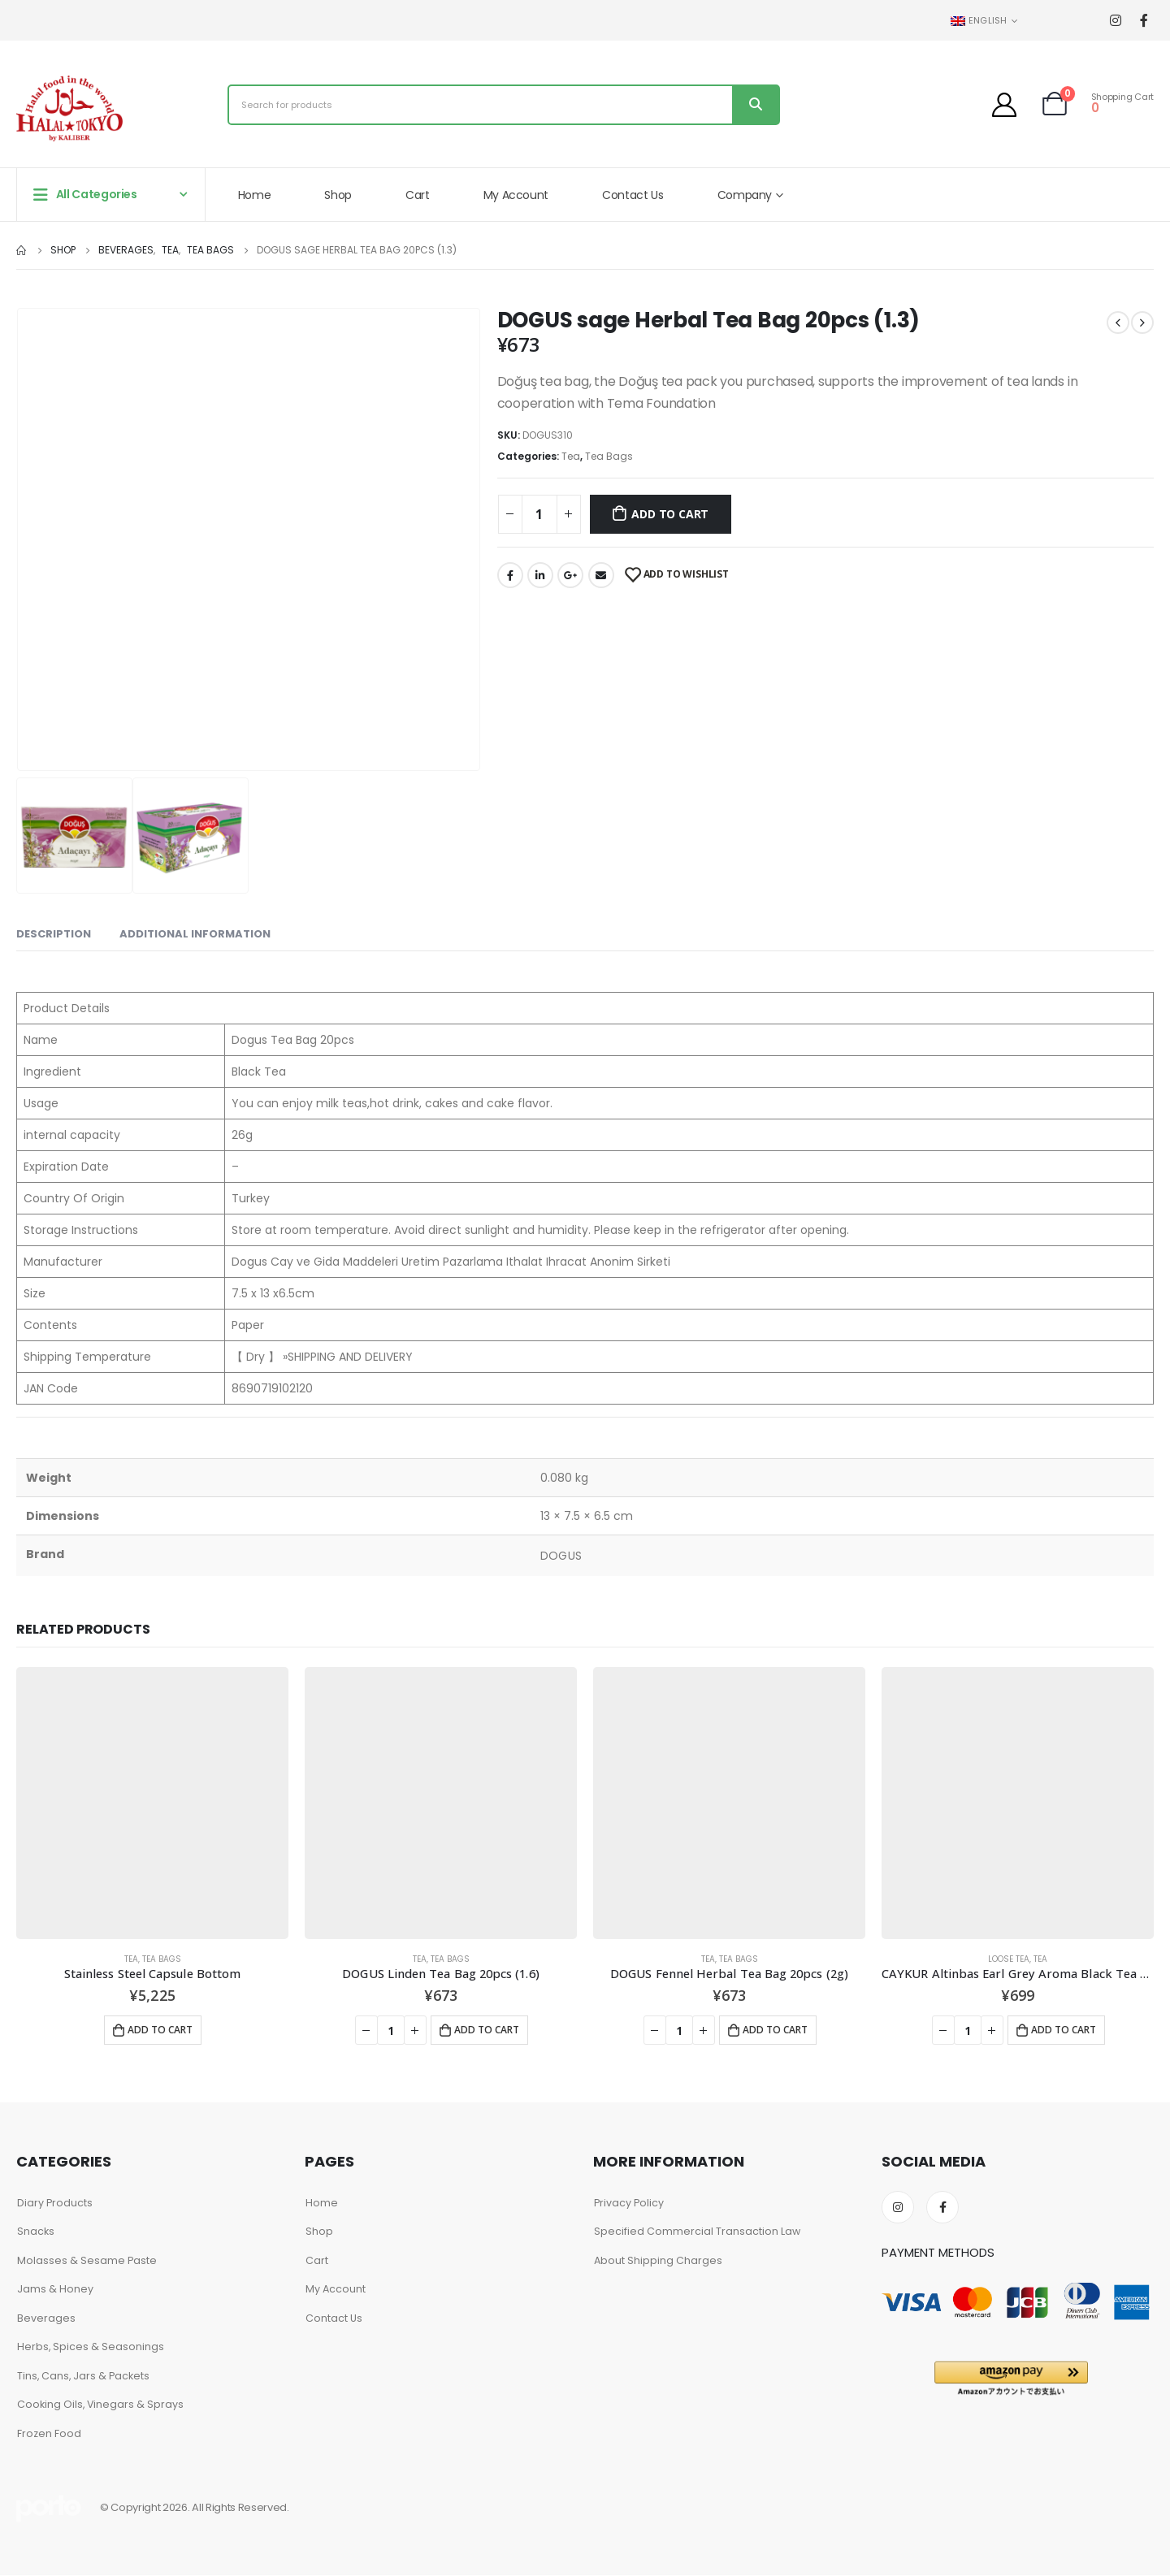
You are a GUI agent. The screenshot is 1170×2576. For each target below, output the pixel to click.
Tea (570, 456)
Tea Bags (609, 456)
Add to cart (669, 514)
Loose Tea (1008, 1959)
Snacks (35, 2231)
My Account (516, 195)
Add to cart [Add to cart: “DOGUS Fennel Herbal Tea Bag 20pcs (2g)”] (775, 2030)
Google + (570, 575)
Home (254, 195)
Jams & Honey (55, 2289)
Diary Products (55, 2203)
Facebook (510, 575)
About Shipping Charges (658, 2260)
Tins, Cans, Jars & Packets (84, 2376)
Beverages (46, 2318)
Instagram (898, 2207)
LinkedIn (540, 575)
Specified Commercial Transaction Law (697, 2231)
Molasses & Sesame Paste (87, 2260)
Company (745, 195)
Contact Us (633, 195)
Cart (417, 195)
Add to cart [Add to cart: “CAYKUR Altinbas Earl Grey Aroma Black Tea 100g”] (1063, 2030)
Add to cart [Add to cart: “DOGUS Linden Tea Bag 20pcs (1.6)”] (486, 2030)
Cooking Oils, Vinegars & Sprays (101, 2405)
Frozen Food (49, 2433)
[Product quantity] (539, 514)
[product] (152, 1803)
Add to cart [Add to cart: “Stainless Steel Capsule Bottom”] (160, 2030)
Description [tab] (53, 934)
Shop (338, 195)
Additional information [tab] (195, 934)
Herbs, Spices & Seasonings (91, 2346)
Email (601, 575)
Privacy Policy (629, 2203)
